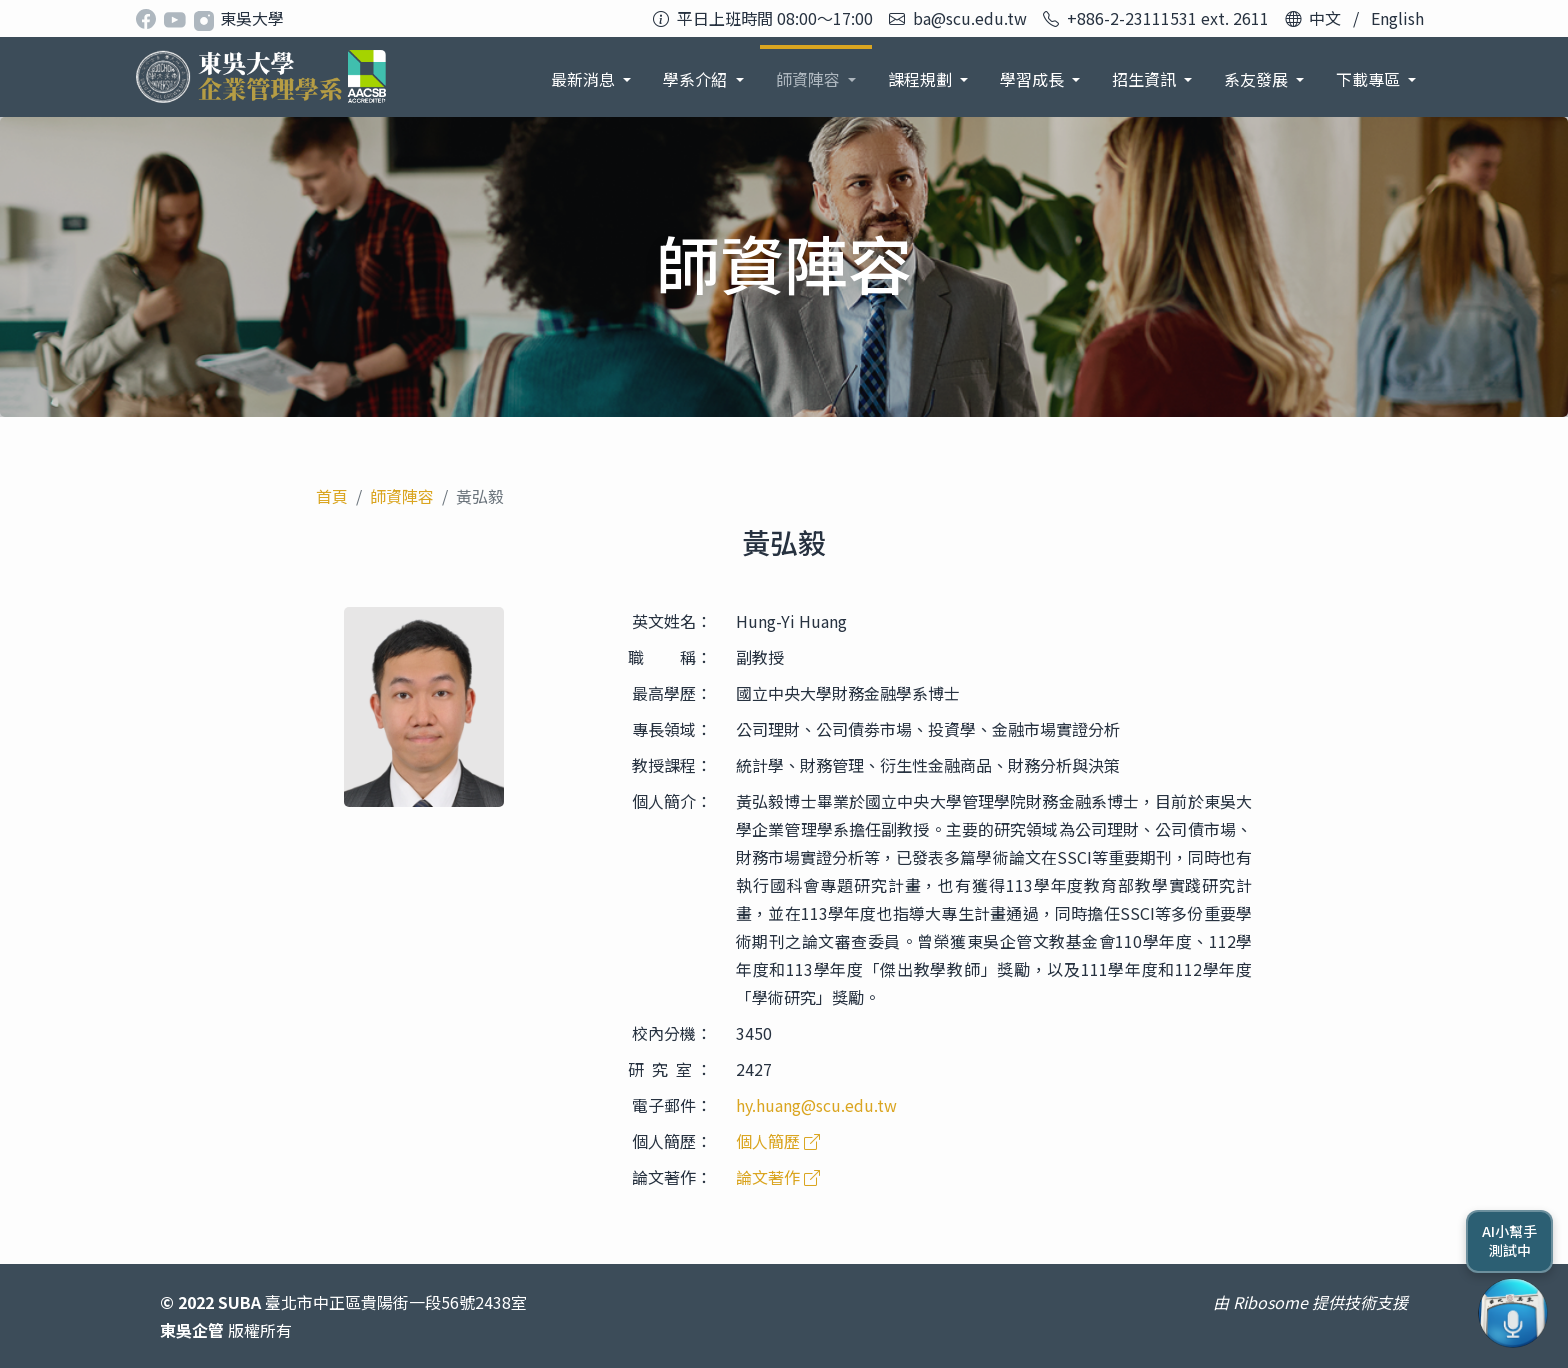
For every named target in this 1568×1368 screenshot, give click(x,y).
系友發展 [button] (1258, 79)
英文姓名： (672, 621)
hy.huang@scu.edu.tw (816, 1105)
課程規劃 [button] (922, 79)
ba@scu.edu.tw (970, 18)
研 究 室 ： (670, 1069)
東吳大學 (252, 18)
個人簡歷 (778, 1141)
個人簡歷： (672, 1141)
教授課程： (672, 765)
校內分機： (672, 1033)
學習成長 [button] (1034, 79)
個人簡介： (672, 801)
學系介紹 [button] (697, 79)
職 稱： (670, 657)
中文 (1325, 18)
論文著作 (778, 1177)
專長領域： (672, 729)
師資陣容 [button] (810, 79)
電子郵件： (672, 1105)
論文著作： (672, 1177)
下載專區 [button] (1370, 79)
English (1397, 18)
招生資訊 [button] (1146, 79)
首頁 (332, 496)
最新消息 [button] (585, 79)
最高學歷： (672, 693)
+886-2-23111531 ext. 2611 (1168, 18)
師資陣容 (402, 496)
